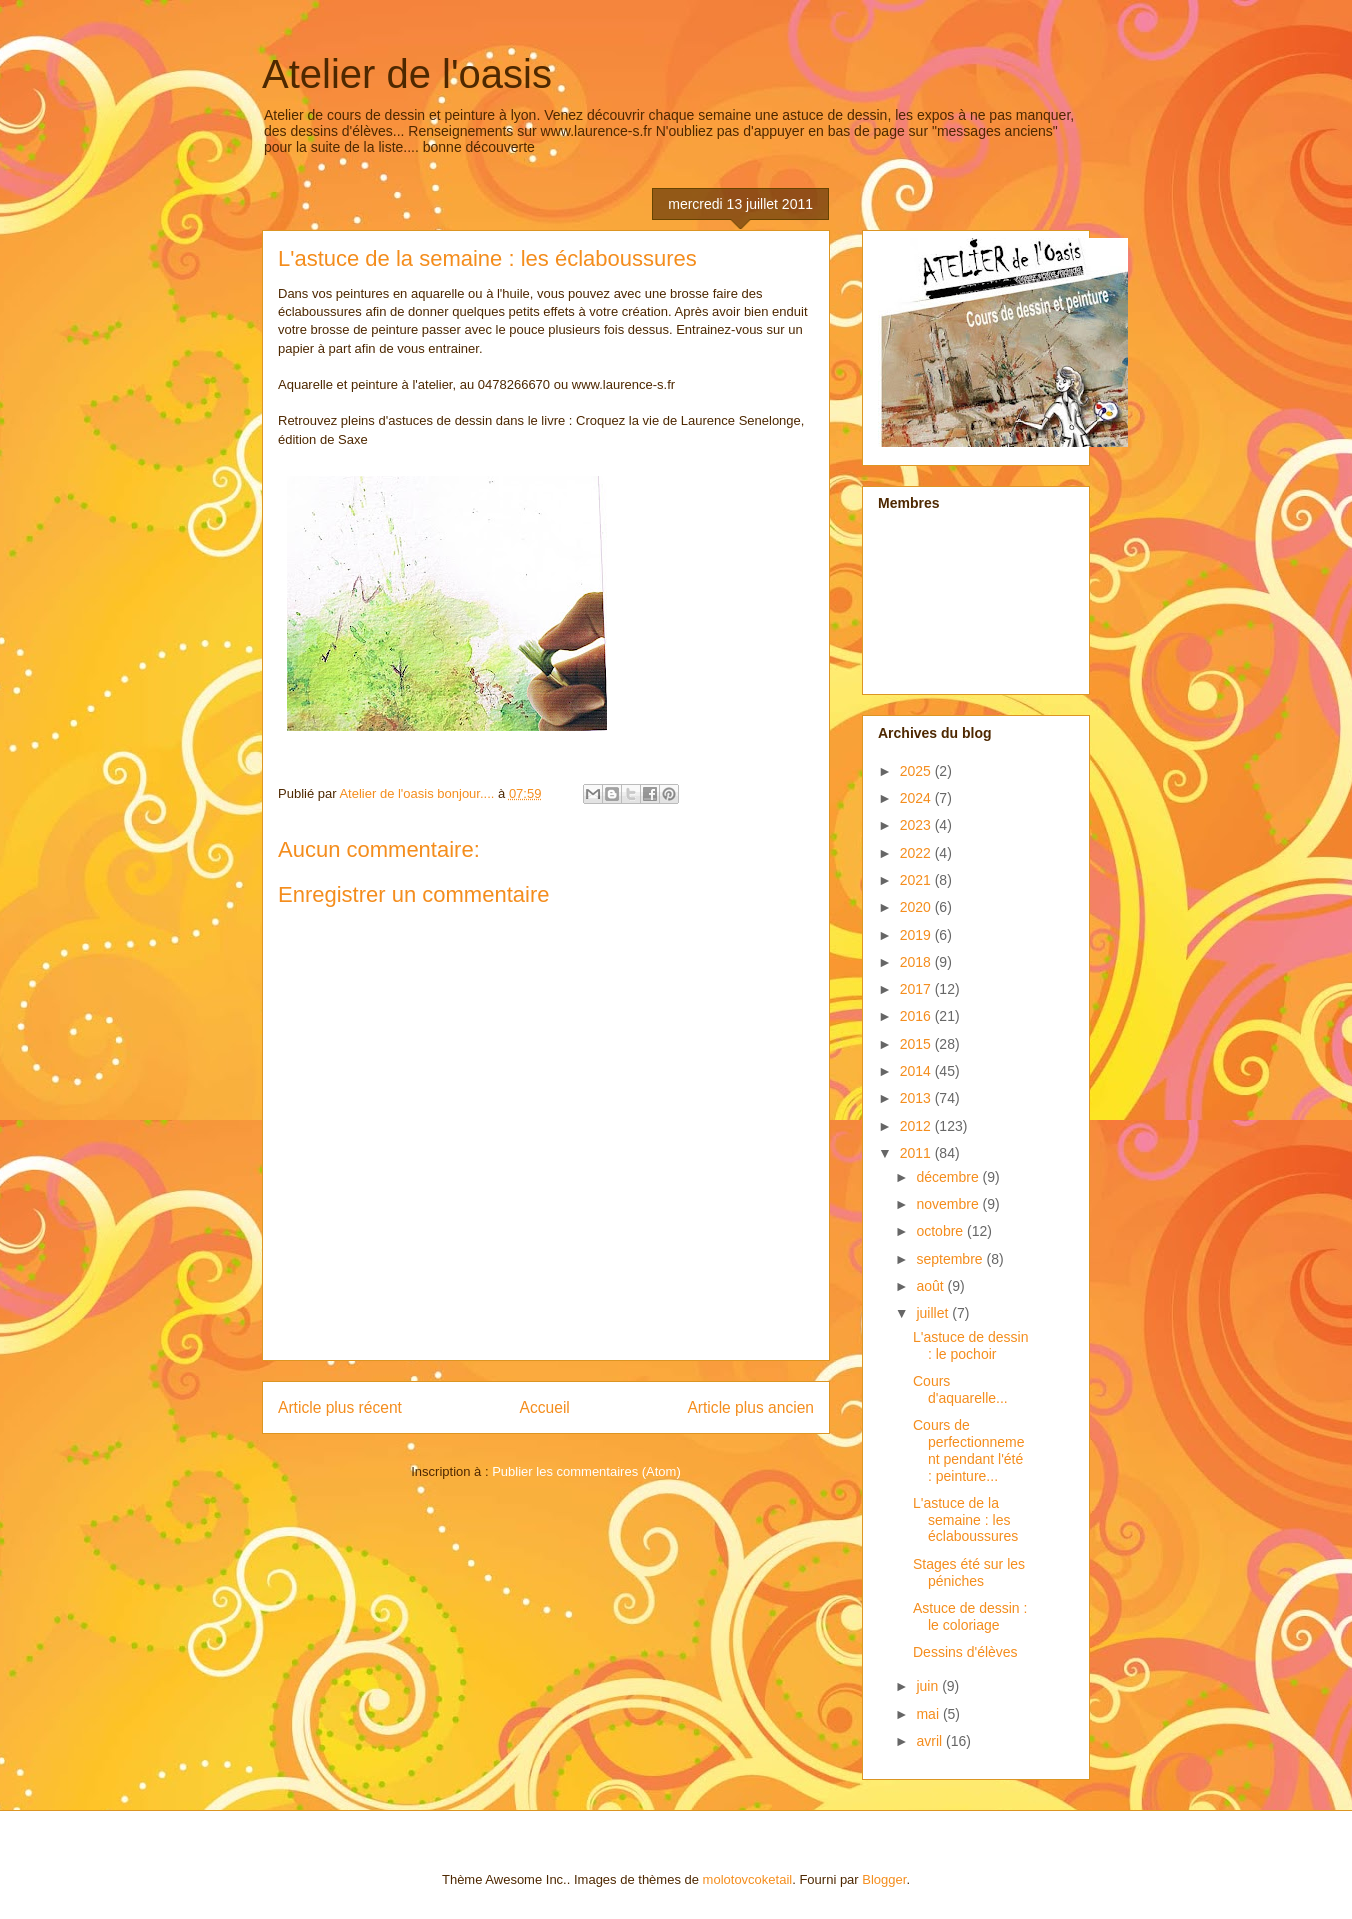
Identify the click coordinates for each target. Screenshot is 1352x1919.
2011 (917, 1153)
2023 (917, 825)
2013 (917, 1098)
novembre (949, 1204)
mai (929, 1714)
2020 (917, 907)
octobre (941, 1231)
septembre (951, 1259)
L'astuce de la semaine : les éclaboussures (965, 1520)
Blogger (884, 1879)
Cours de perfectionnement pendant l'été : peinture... (969, 1450)
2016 (917, 1016)
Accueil (545, 1407)
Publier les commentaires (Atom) (586, 1471)
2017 (917, 989)
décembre (949, 1177)
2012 (917, 1126)
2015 (917, 1044)
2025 (917, 771)
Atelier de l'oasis (407, 74)
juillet (934, 1313)
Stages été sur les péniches (969, 1572)
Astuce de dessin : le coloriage (970, 1616)
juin (929, 1686)
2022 (917, 853)
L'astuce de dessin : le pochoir (971, 1345)
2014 (917, 1071)
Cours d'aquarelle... (960, 1389)
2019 (917, 935)
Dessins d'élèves (965, 1652)
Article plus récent (340, 1407)
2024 (917, 798)
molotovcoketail (748, 1879)
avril (931, 1741)
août (931, 1286)
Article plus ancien (750, 1407)
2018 (917, 962)
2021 (917, 880)
